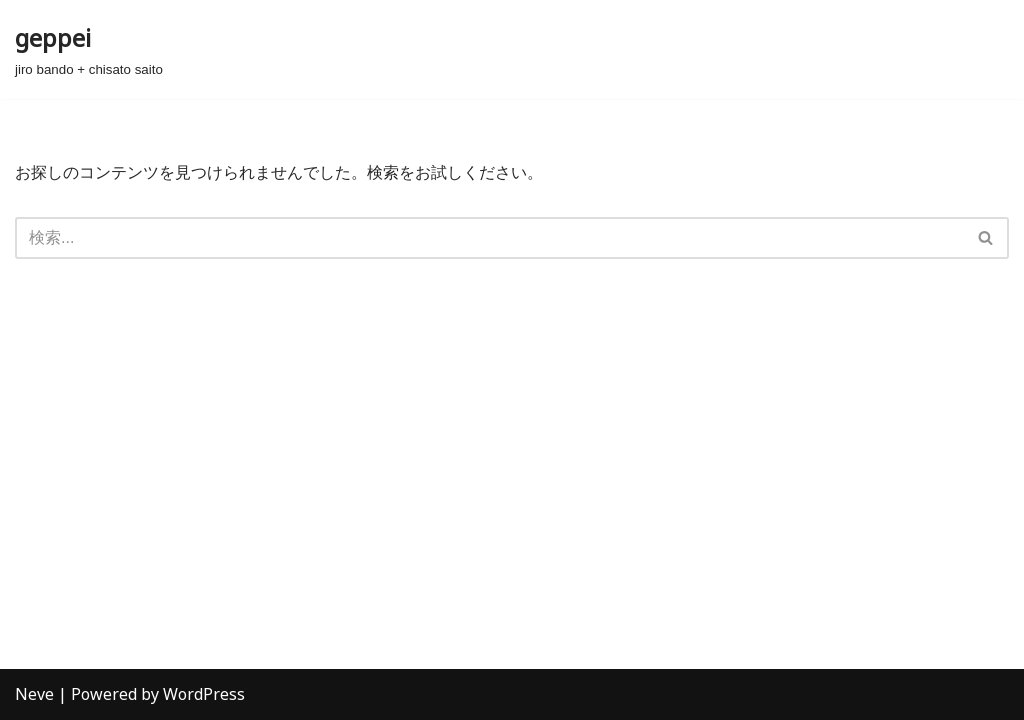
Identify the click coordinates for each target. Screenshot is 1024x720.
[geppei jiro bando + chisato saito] (89, 49)
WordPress (204, 694)
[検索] (489, 238)
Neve (34, 694)
